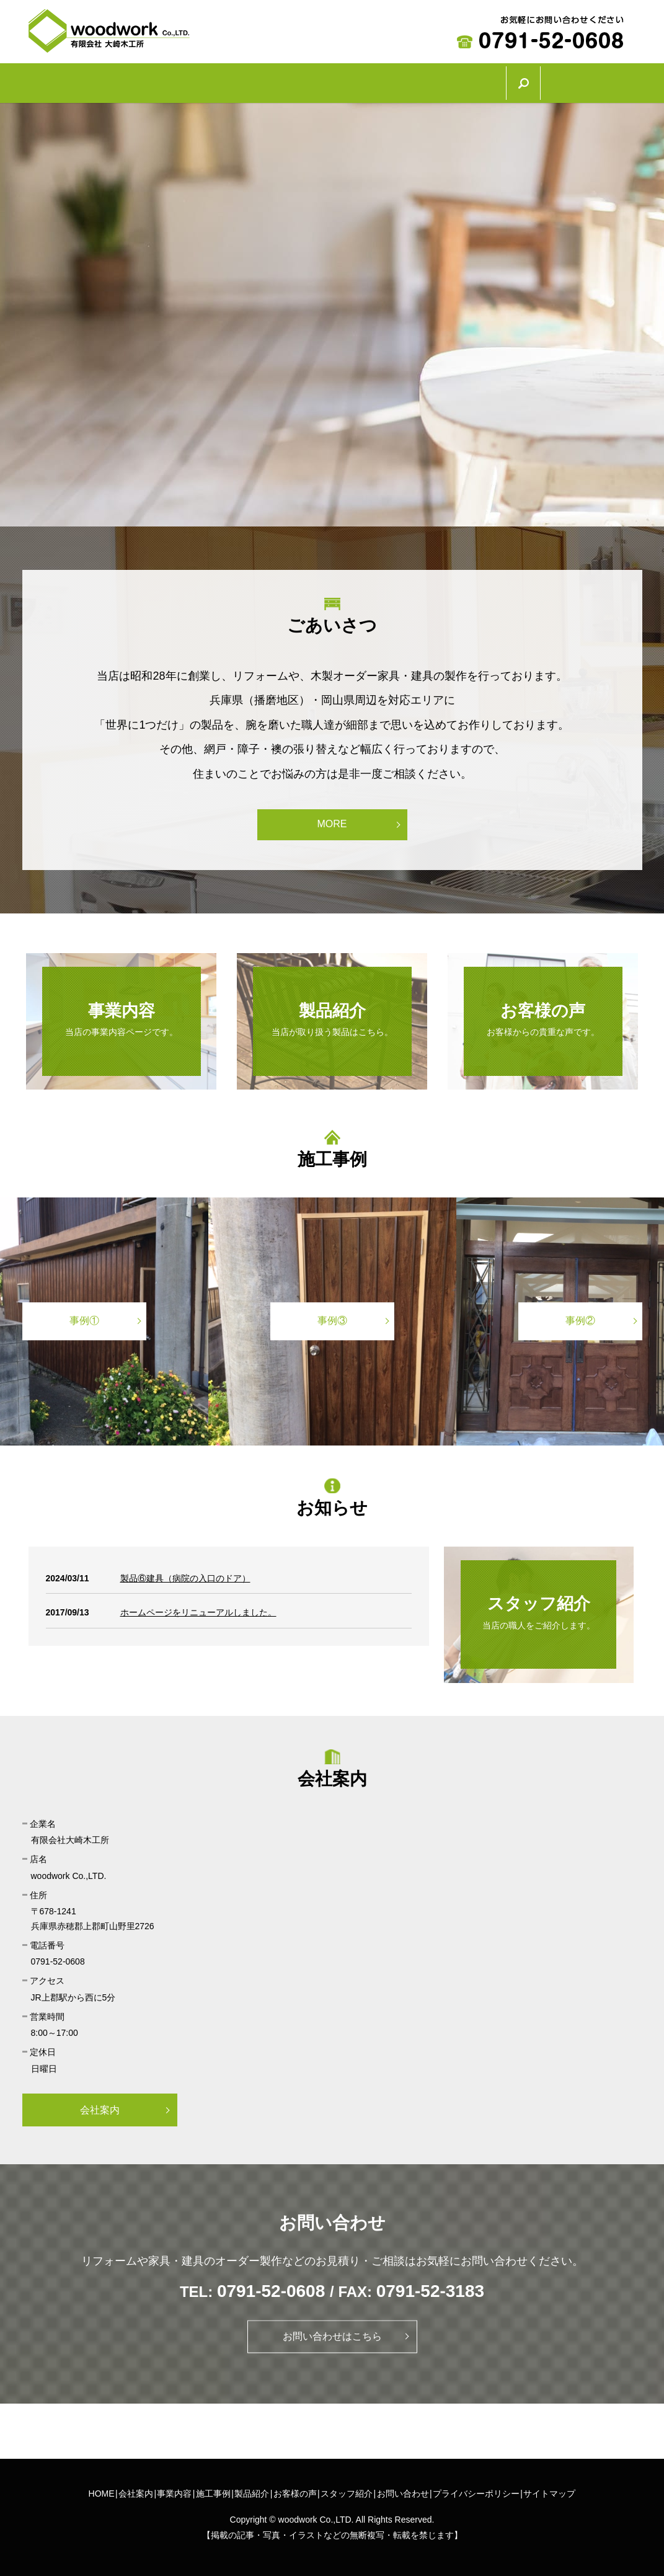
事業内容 (214, 80)
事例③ (332, 1314)
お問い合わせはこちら (332, 2329)
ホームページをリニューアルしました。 (198, 1606)
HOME (62, 80)
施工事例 (292, 80)
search (627, 80)
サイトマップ (549, 2487)
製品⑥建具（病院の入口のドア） (185, 1571)
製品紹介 (371, 80)
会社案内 (135, 80)
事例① (84, 1314)
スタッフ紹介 (551, 80)
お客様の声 (456, 80)
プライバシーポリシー (476, 2487)
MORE (332, 817)
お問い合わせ (403, 2487)
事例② (580, 1314)
